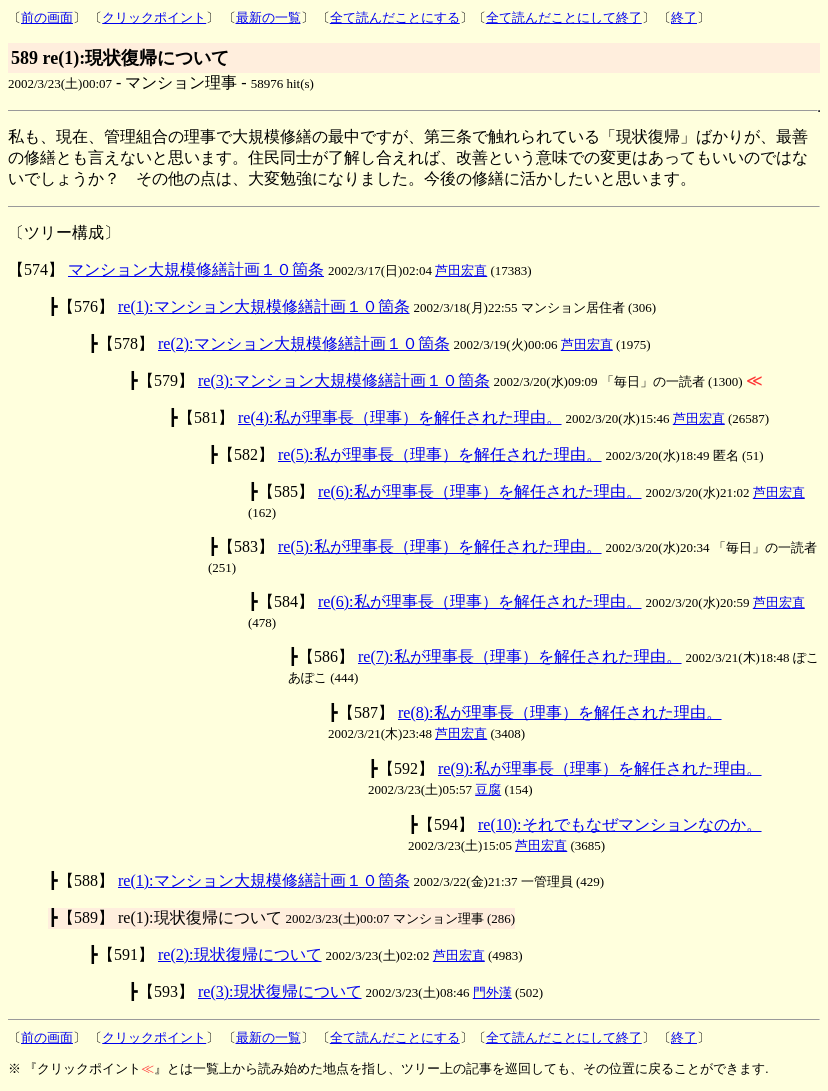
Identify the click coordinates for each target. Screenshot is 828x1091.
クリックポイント (154, 17)
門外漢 (492, 992)
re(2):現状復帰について (240, 954)
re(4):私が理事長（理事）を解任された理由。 (400, 417)
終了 (684, 17)
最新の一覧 (268, 17)
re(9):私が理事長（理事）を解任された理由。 (600, 768)
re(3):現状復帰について (280, 991)
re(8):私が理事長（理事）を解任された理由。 (560, 712)
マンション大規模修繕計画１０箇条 (196, 269)
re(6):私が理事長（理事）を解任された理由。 (480, 491)
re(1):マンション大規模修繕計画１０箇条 (264, 306)
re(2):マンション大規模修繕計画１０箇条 (304, 343)
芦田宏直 (461, 270)
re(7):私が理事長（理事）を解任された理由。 (520, 656)
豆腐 (488, 789)
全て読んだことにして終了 (564, 17)
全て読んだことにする (395, 17)
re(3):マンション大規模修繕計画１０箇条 (344, 380)
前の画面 (47, 17)
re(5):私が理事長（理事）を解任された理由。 (440, 454)
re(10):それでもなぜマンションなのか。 (620, 824)
